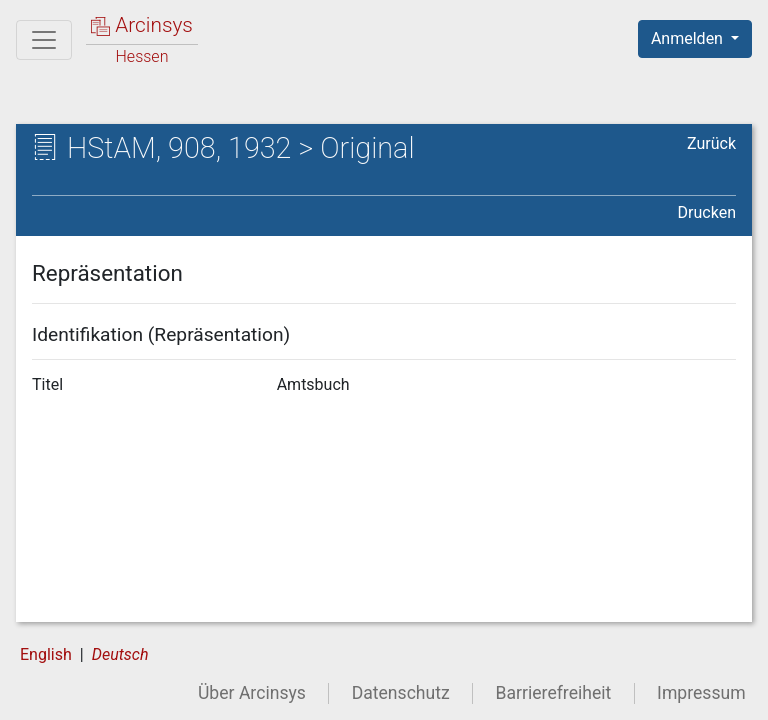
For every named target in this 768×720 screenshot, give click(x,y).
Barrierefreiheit (554, 693)
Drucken (707, 212)
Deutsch (120, 654)
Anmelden (689, 38)
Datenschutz (401, 693)
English (46, 654)
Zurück (711, 143)
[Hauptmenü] (44, 40)
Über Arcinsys (252, 693)
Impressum (701, 693)
